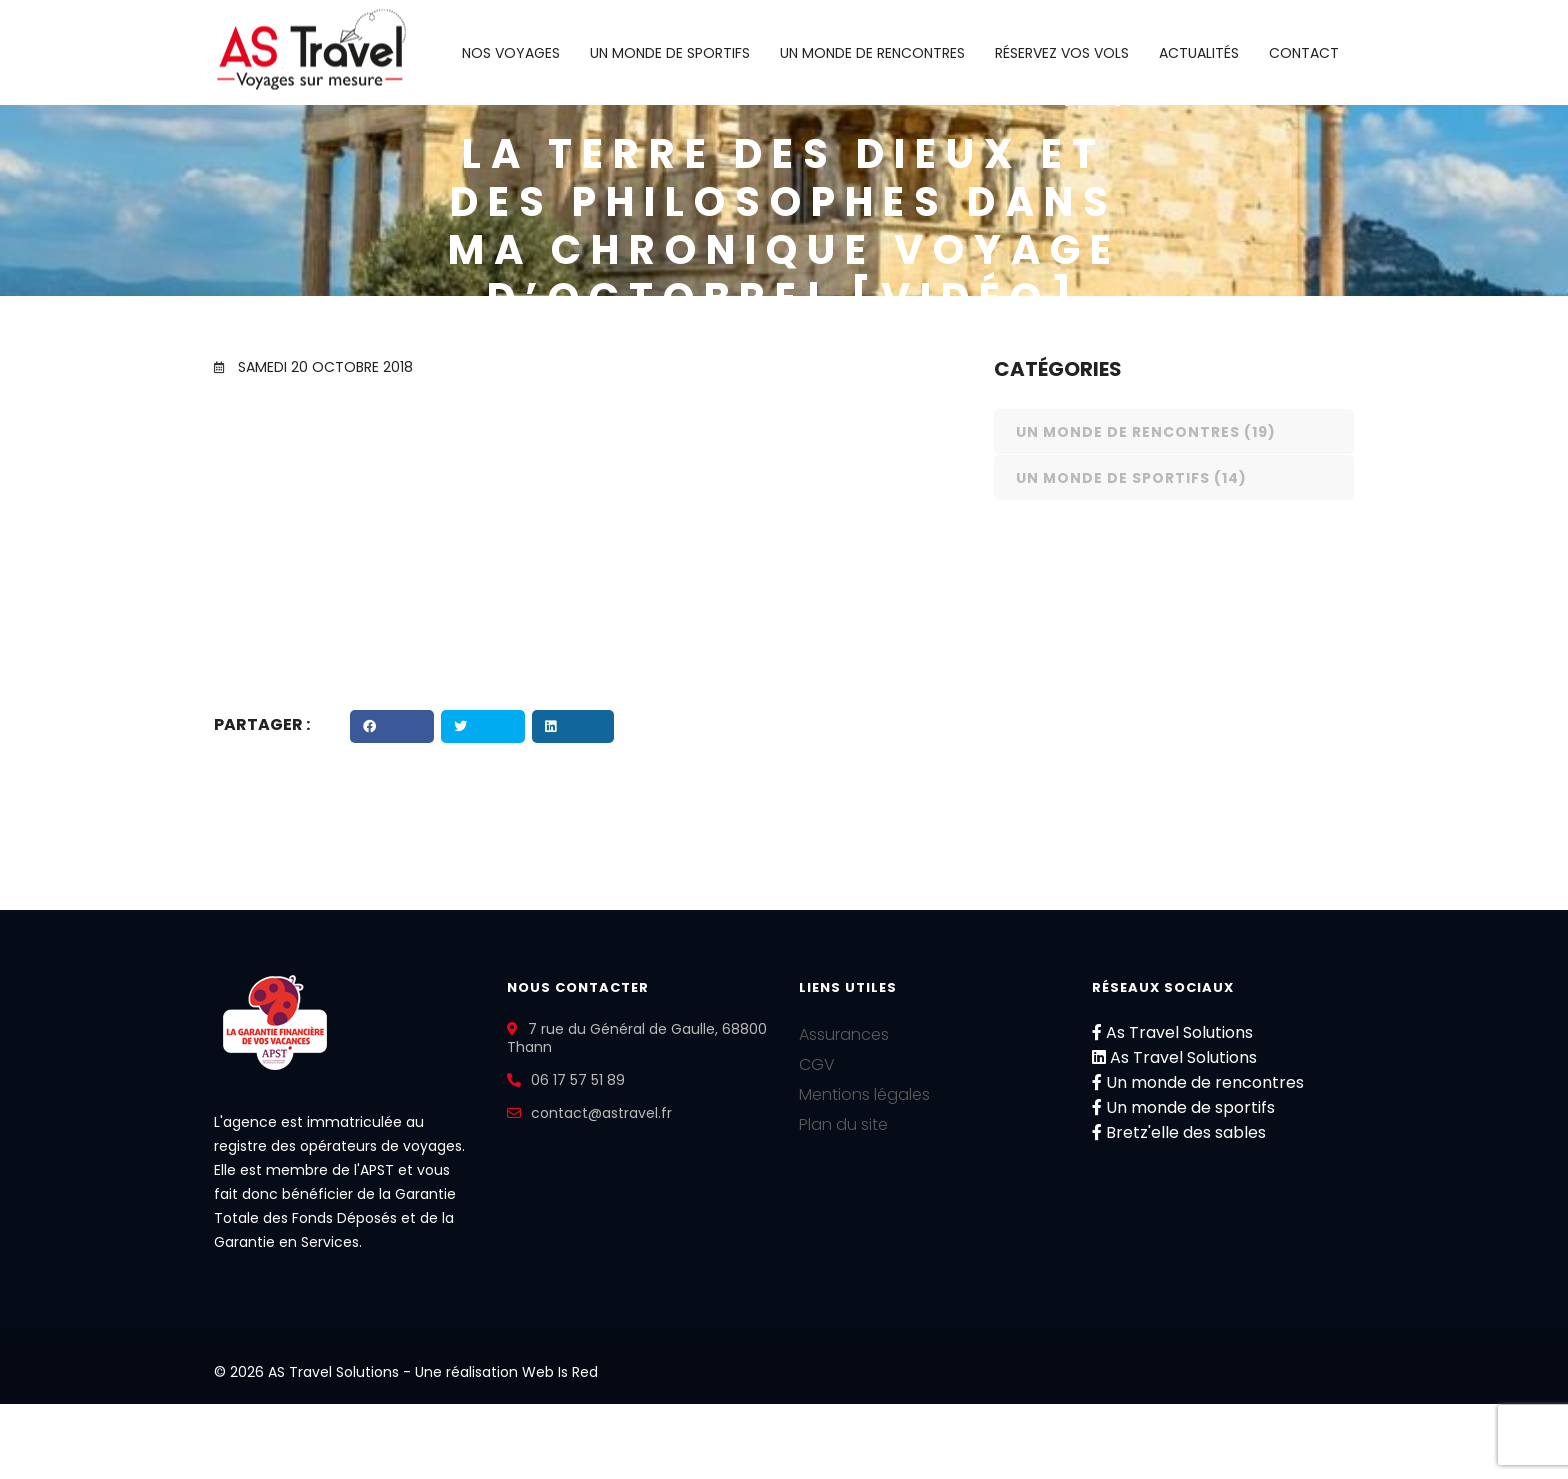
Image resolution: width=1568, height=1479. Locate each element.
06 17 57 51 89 (578, 1080)
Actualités (1199, 53)
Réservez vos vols (1062, 53)
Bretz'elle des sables (1179, 1132)
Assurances (844, 1034)
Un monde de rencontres (872, 53)
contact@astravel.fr (601, 1113)
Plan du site (843, 1124)
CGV (817, 1064)
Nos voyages (511, 53)
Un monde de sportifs (670, 53)
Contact (1304, 53)
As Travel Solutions (1172, 1032)
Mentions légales (864, 1094)
